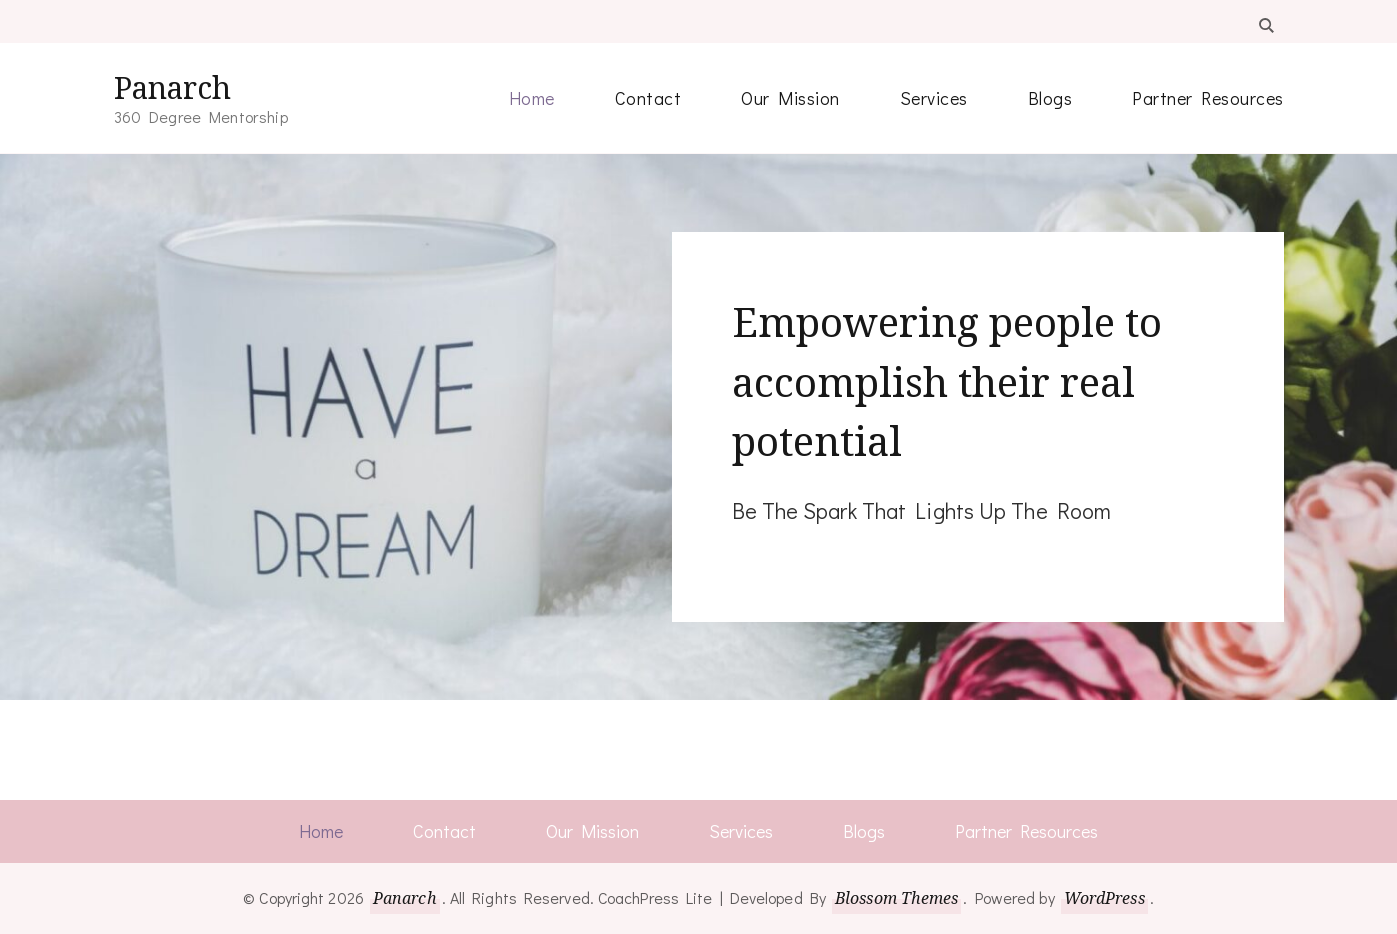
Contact (648, 98)
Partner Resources (1208, 98)
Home (532, 98)
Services (934, 98)
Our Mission (790, 98)
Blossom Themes (896, 898)
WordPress (1104, 898)
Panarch (172, 87)
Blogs (1050, 98)
